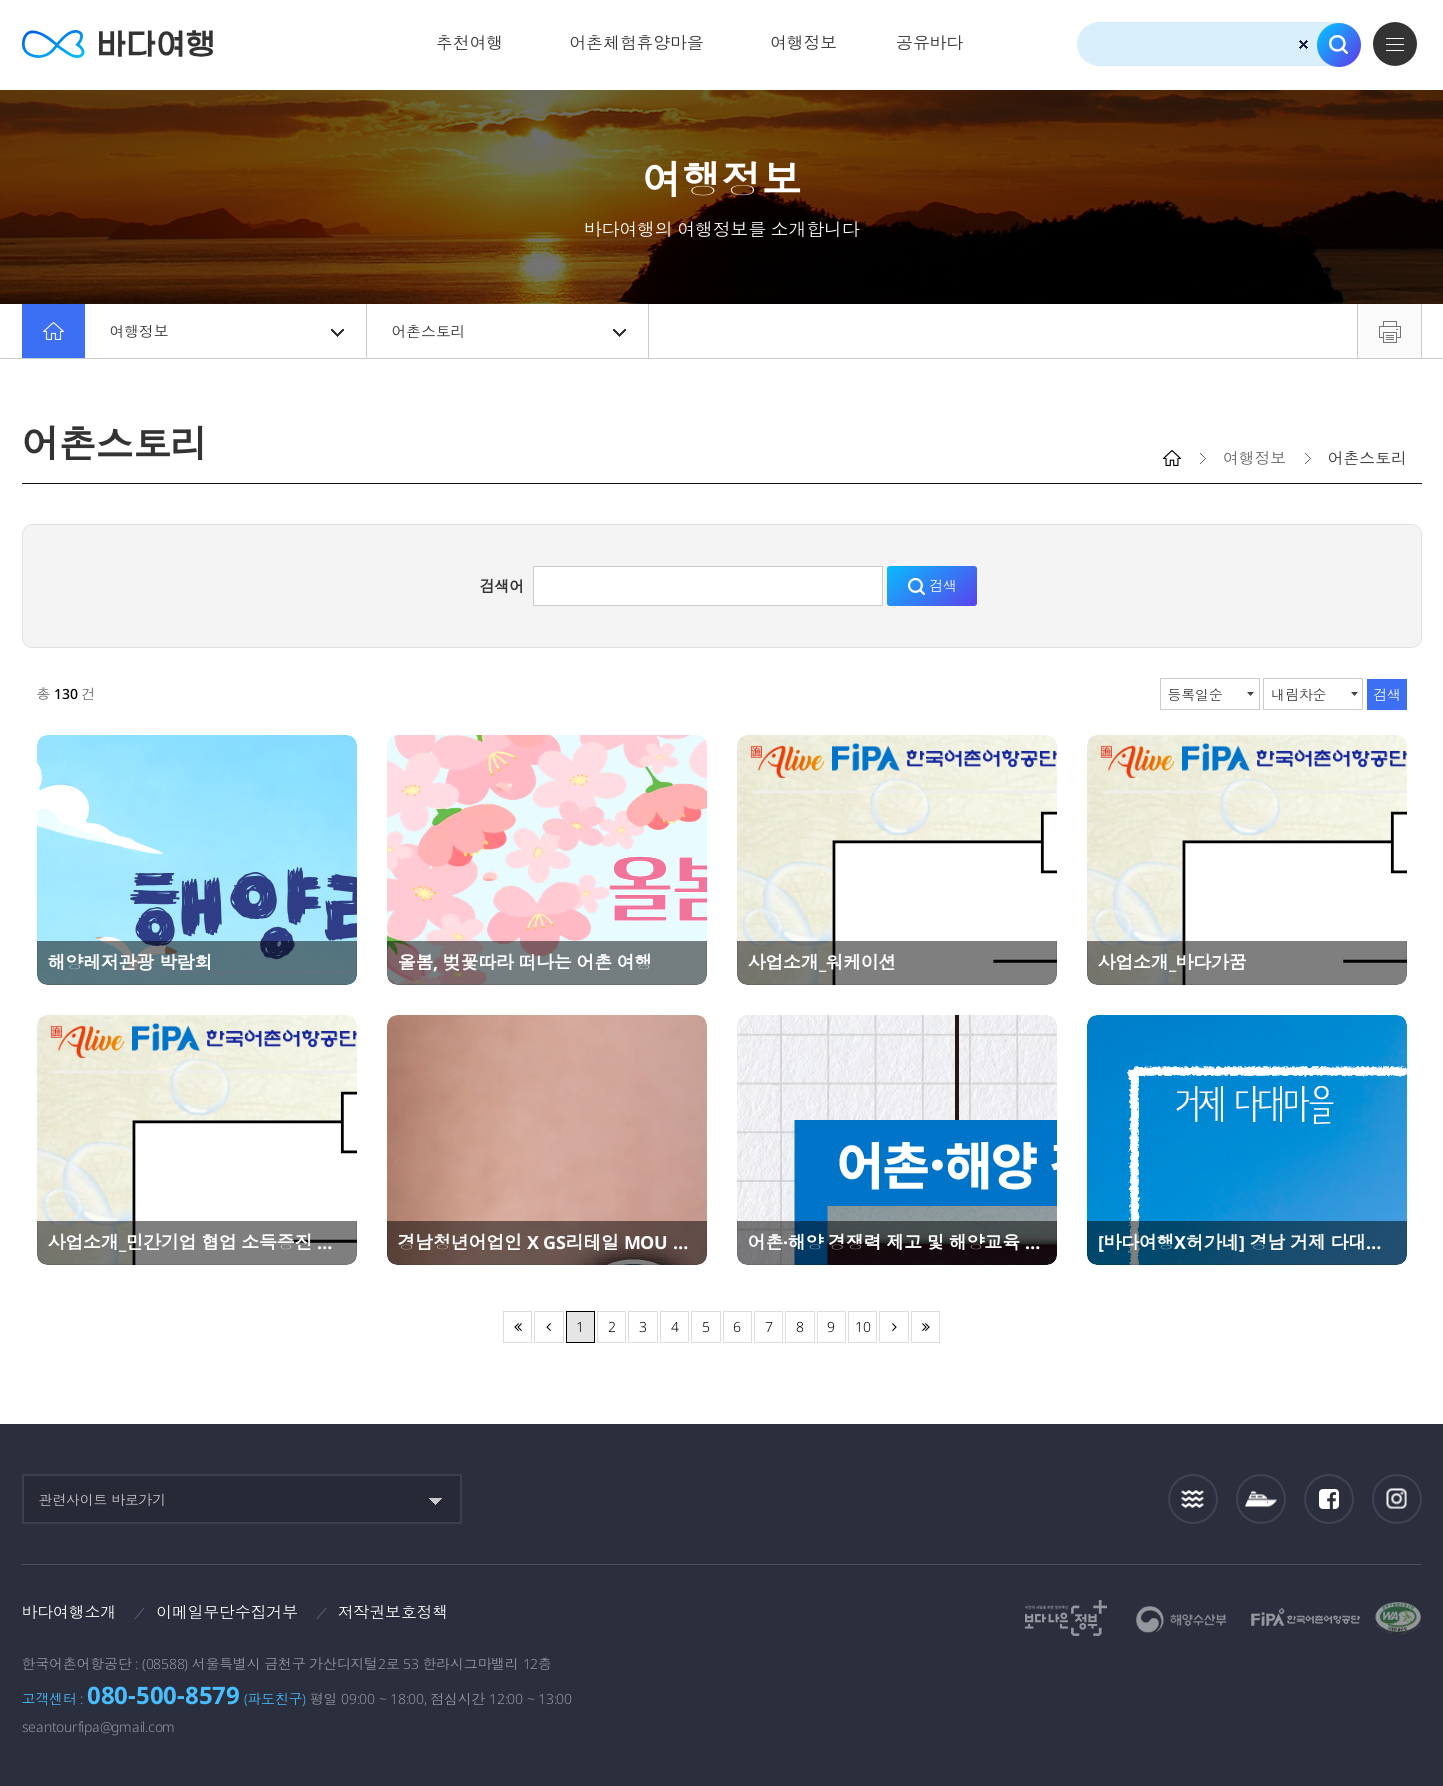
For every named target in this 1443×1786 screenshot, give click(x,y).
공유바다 (929, 42)
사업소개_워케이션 (822, 962)
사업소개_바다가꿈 (1172, 962)
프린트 (1389, 331)
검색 (1339, 45)
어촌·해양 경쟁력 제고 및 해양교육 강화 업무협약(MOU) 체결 (897, 1242)
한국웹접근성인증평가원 (1398, 1618)
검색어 (502, 586)
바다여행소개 (69, 1612)
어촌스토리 (509, 331)
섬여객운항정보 (1261, 1499)
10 (863, 1326)
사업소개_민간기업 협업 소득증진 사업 (197, 1242)
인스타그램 (1396, 1499)
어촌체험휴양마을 (636, 42)
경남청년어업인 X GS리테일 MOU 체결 (547, 1242)
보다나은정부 (1066, 1618)
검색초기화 (1303, 44)
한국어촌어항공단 (1305, 1617)
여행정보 (803, 42)
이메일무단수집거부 (227, 1612)
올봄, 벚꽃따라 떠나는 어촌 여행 (525, 962)
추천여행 (469, 42)
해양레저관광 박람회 (130, 962)
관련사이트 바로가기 (103, 1499)
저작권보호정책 (393, 1612)
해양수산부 (1181, 1619)
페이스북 (1329, 1499)
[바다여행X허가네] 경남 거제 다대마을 (1247, 1242)
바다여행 (117, 44)
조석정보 (1192, 1499)
